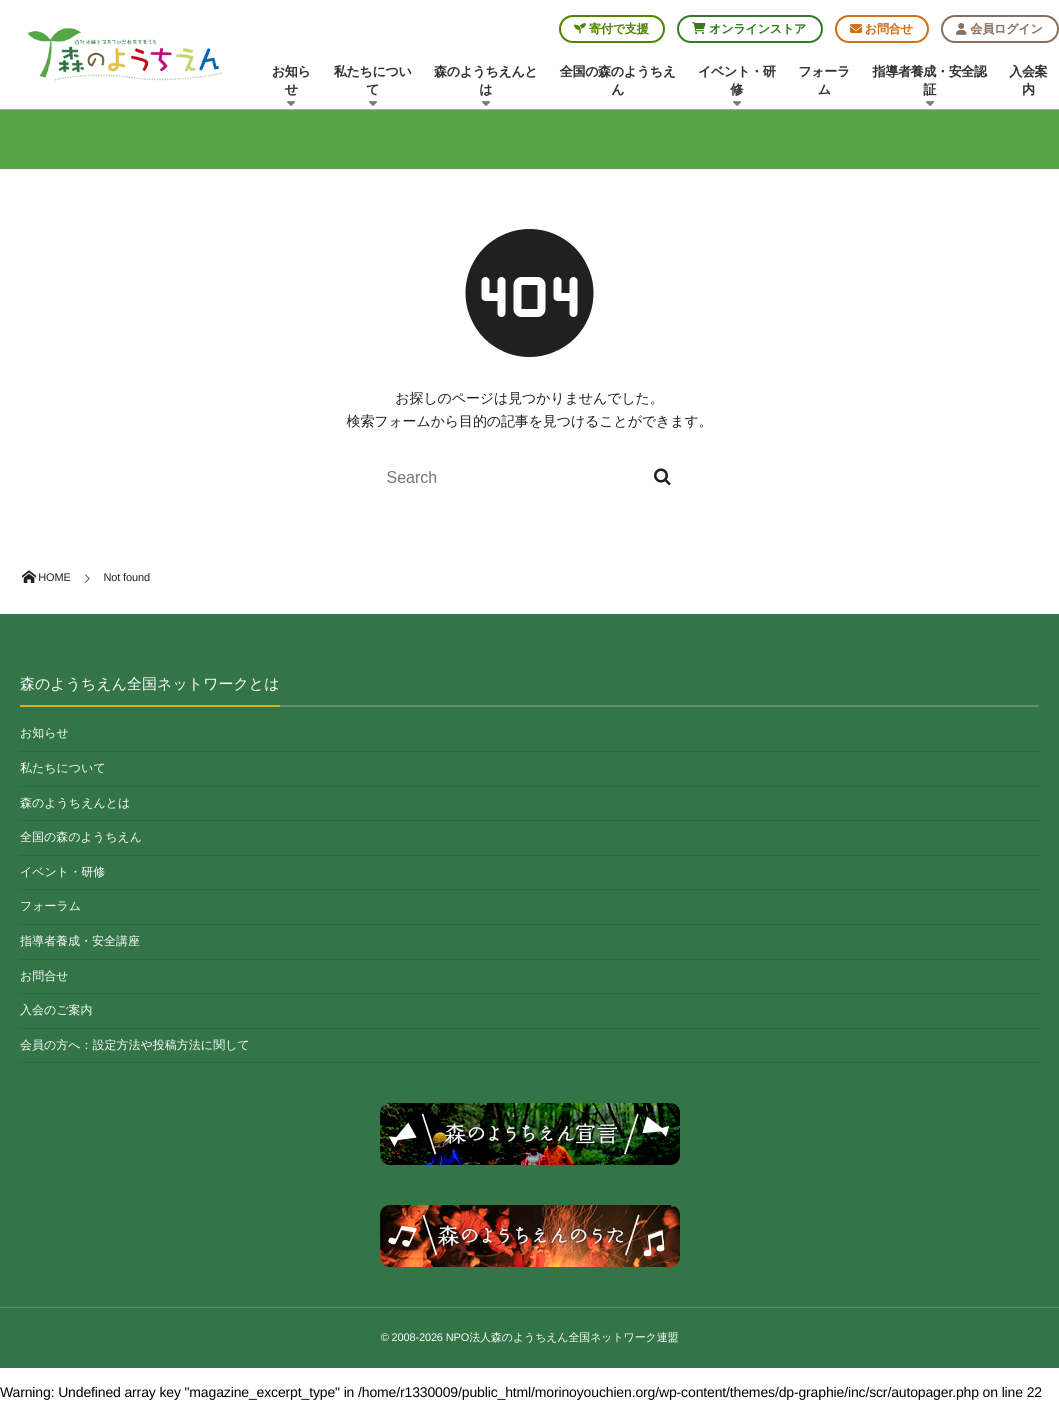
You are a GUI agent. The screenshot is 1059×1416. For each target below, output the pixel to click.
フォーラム (824, 80)
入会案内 (1028, 80)
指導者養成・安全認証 (930, 86)
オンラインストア (749, 29)
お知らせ (291, 86)
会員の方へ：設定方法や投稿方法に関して (135, 1045)
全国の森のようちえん (618, 80)
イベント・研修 (737, 86)
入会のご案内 (56, 1010)
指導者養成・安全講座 (80, 941)
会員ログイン (999, 29)
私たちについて (372, 86)
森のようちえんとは (486, 86)
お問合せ (881, 29)
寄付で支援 (611, 29)
